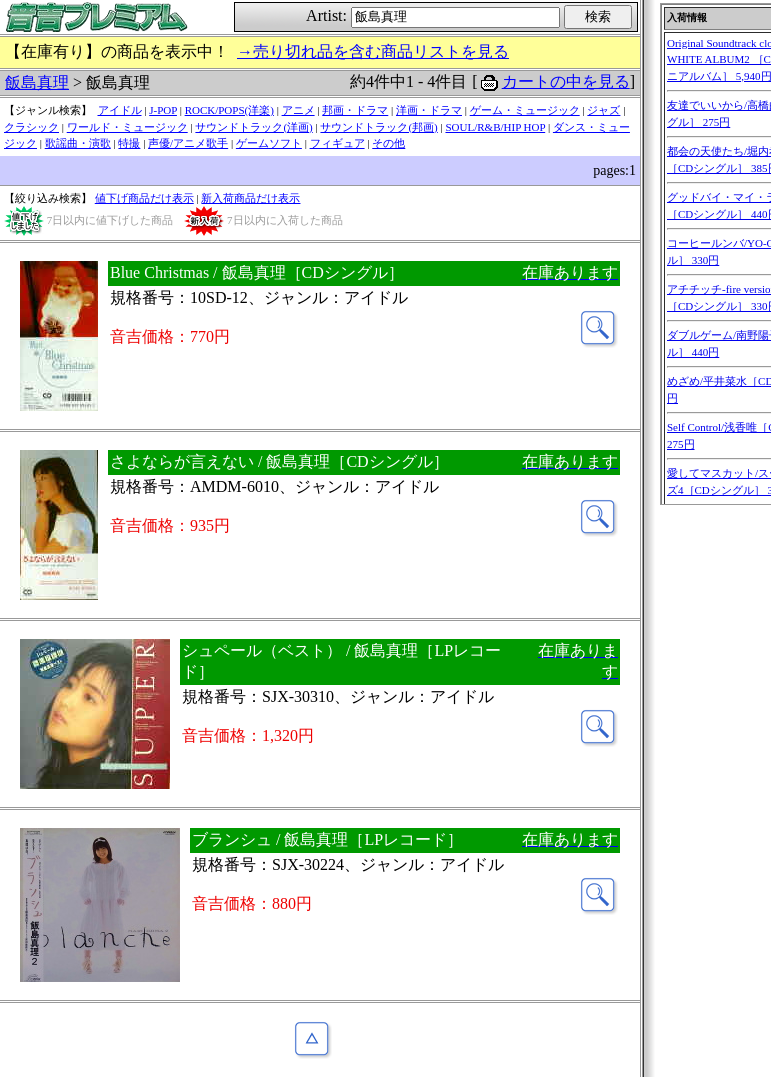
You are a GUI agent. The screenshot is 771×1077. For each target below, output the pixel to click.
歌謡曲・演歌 (78, 143)
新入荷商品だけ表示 (250, 198)
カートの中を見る (566, 81)
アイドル (120, 110)
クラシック (31, 127)
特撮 (129, 143)
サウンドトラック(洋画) (253, 127)
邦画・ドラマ (355, 110)
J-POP (163, 110)
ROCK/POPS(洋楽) (229, 110)
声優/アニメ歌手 (188, 143)
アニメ (298, 110)
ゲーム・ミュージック (525, 110)
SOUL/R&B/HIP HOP (495, 127)
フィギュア (337, 143)
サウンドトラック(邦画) (378, 127)
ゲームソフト (269, 143)
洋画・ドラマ (429, 110)
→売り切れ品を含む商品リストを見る (373, 51)
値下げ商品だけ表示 (144, 198)
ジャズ (603, 110)
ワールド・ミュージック (127, 127)
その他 (388, 143)
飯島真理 (37, 82)
